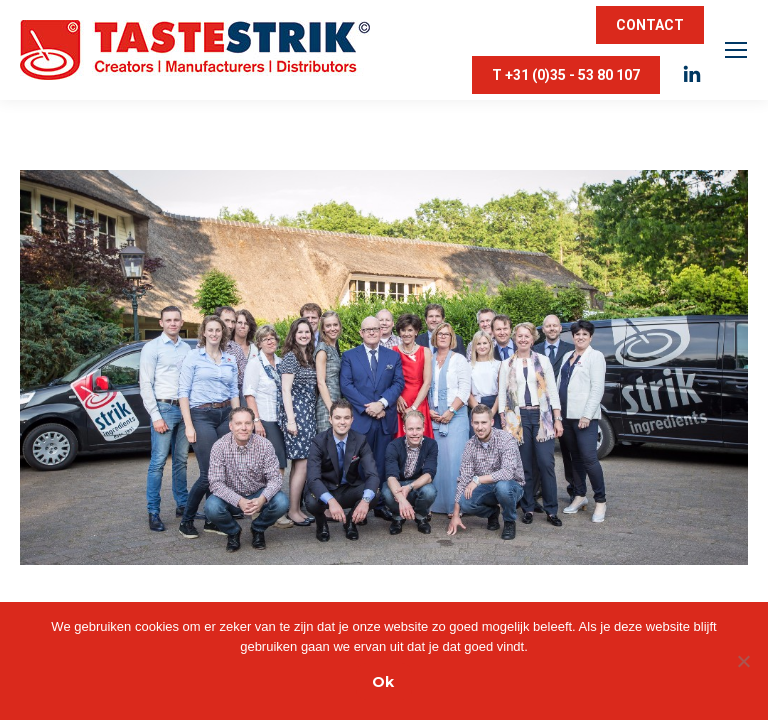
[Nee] (743, 661)
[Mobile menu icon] (736, 50)
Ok (383, 682)
